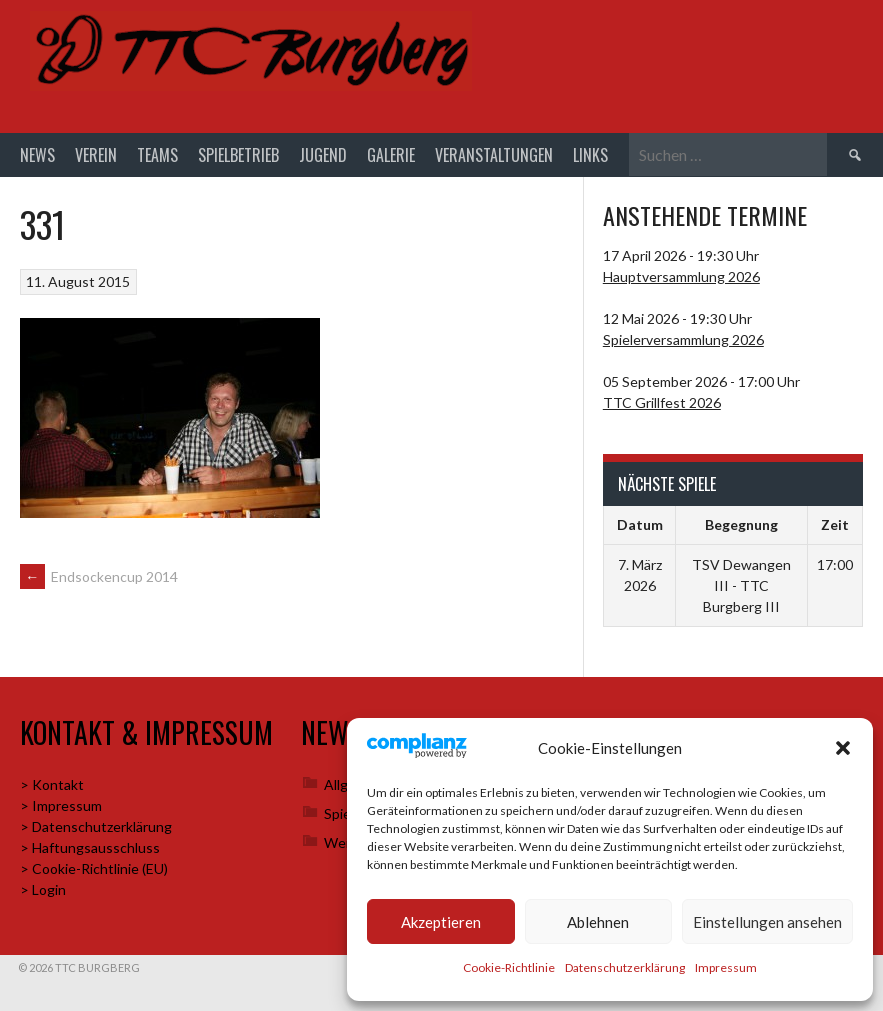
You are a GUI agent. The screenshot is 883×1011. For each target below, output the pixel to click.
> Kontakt (52, 785)
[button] (843, 748)
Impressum (726, 967)
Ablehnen (598, 922)
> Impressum (61, 806)
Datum (640, 526)
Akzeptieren (441, 922)
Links (590, 156)
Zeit (835, 526)
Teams (157, 156)
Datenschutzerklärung (625, 967)
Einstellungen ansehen (767, 922)
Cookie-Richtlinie (509, 967)
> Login (43, 890)
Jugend (323, 156)
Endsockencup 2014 (99, 578)
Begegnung (741, 526)
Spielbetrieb (238, 156)
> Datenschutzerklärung (96, 827)
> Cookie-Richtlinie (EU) (94, 869)
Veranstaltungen (494, 156)
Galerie (391, 156)
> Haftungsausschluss (90, 848)
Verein (96, 156)
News (37, 156)
